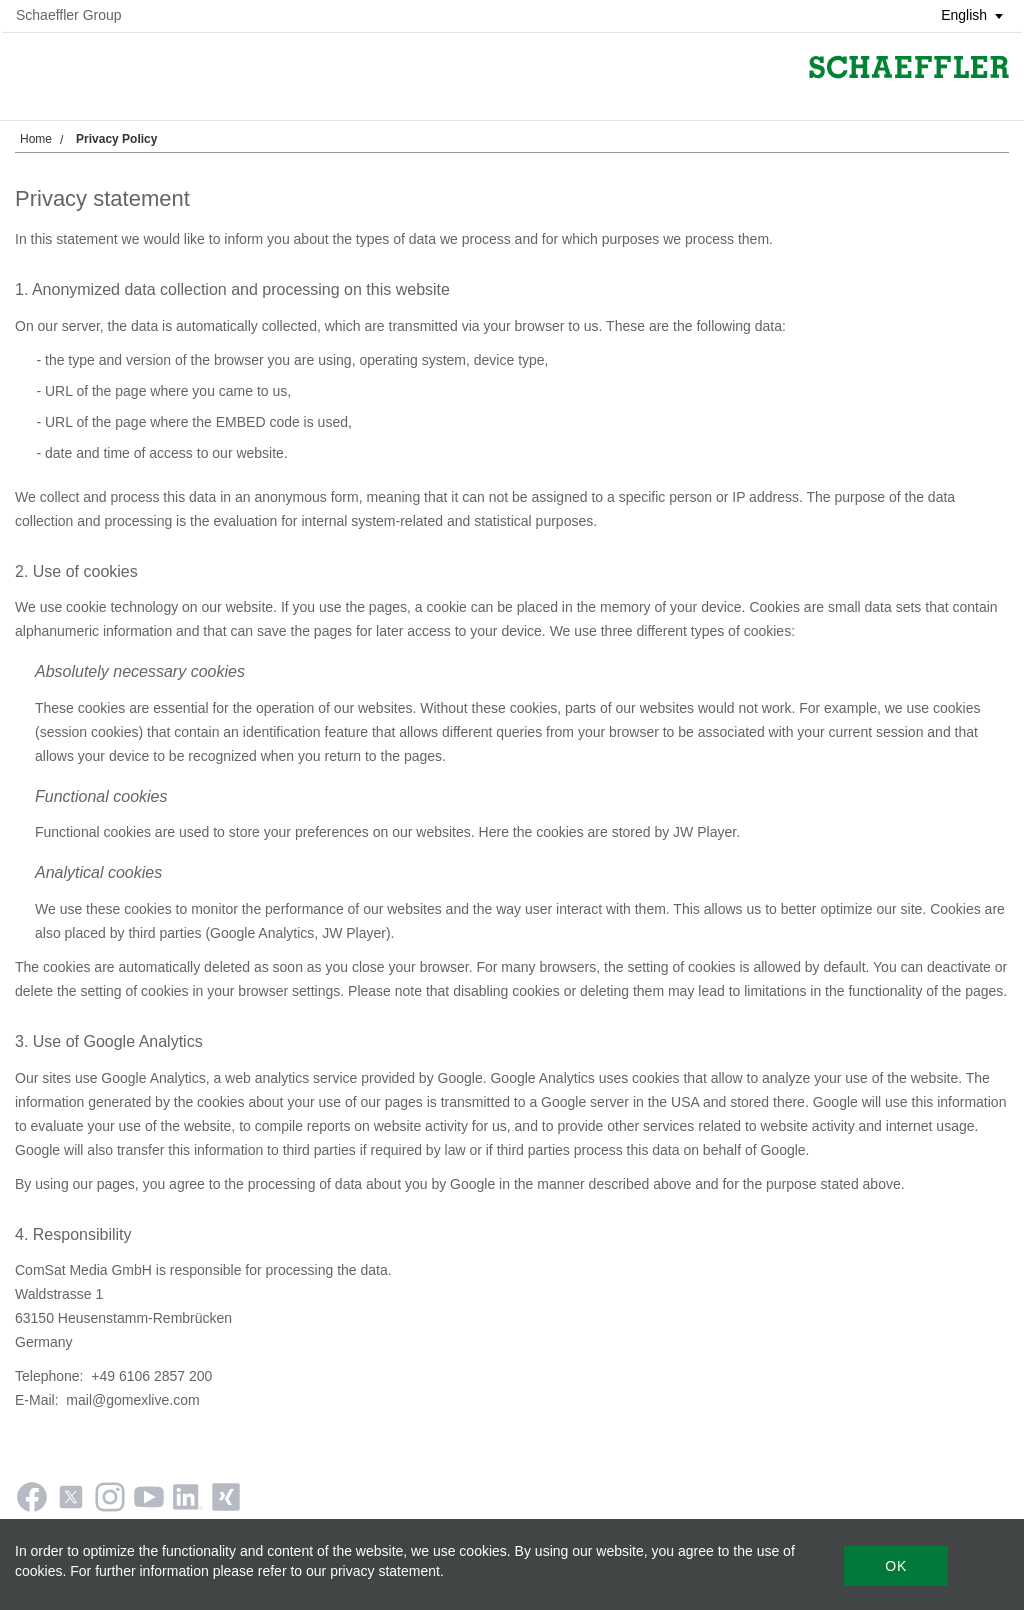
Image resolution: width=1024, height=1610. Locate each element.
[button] (965, 15)
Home (36, 139)
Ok (896, 1566)
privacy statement (385, 1571)
